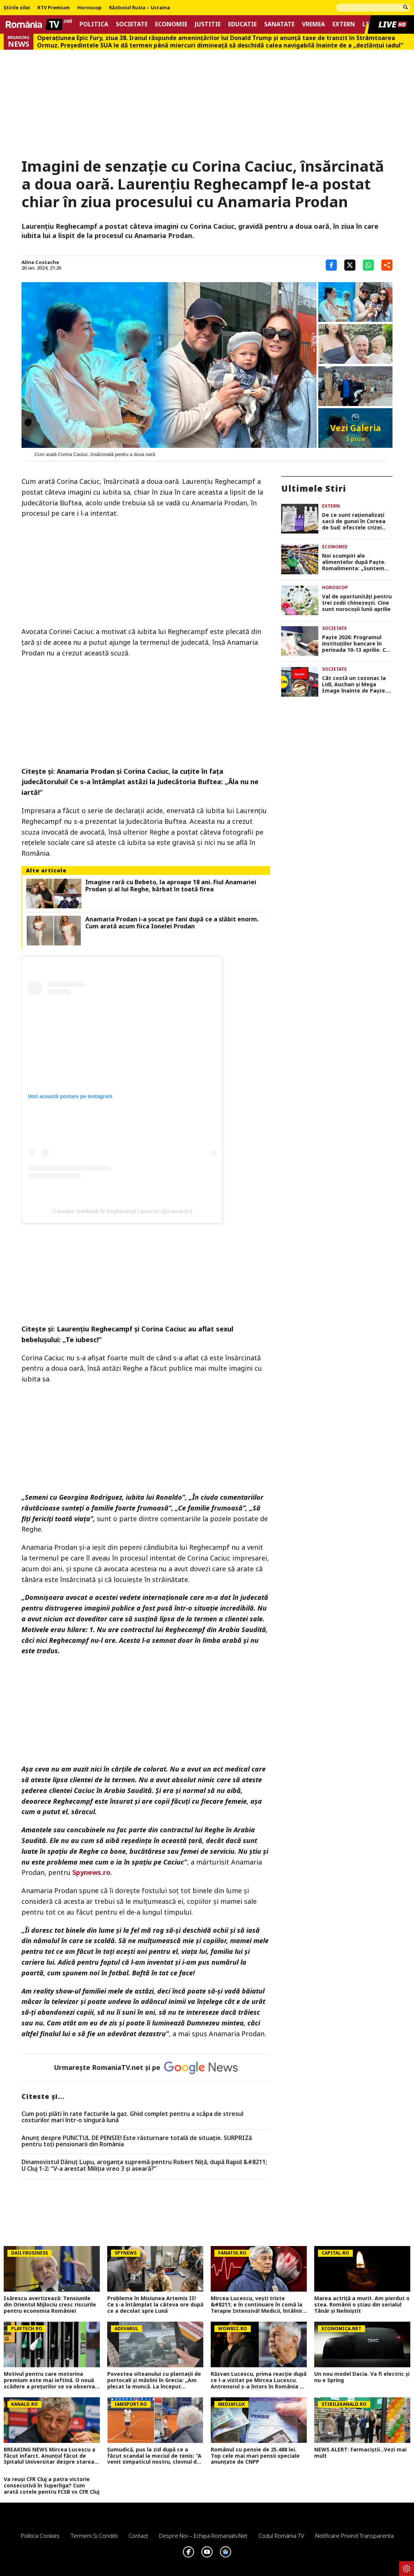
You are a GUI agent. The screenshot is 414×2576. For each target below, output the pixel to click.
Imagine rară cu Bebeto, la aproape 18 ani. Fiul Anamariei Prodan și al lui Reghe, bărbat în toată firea (170, 886)
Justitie (208, 24)
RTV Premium (53, 8)
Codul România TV (281, 2535)
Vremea (313, 24)
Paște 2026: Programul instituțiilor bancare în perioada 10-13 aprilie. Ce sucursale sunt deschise (355, 643)
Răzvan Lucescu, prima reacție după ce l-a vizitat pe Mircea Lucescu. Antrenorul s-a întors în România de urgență (258, 2380)
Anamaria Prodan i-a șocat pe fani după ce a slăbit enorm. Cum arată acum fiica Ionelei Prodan (172, 923)
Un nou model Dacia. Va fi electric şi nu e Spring (362, 2377)
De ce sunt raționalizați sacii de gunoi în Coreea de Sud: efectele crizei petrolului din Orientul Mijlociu (353, 521)
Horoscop (89, 8)
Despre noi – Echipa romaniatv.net (203, 2535)
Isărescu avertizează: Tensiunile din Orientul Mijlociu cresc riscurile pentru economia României (50, 2304)
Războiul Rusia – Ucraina (139, 8)
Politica (93, 24)
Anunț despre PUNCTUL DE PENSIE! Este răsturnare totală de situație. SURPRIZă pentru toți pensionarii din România (137, 2141)
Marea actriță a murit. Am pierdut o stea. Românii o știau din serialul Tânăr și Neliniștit (362, 2304)
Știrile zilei (17, 8)
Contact (138, 2535)
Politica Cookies (40, 2535)
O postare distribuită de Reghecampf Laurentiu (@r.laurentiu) (122, 1211)
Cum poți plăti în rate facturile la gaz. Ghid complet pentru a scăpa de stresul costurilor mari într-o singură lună (132, 2117)
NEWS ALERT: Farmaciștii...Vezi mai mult (360, 2453)
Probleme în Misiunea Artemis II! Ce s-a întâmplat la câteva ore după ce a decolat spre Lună (155, 2304)
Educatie (242, 24)
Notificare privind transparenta (354, 2535)
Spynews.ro (91, 1872)
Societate (132, 24)
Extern (343, 24)
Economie (171, 24)
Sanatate (279, 24)
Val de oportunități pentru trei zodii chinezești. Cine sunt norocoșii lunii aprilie (357, 603)
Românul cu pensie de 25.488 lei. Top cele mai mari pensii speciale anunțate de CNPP (255, 2456)
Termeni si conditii (94, 2535)
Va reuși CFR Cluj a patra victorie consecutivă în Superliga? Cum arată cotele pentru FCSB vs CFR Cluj (51, 2485)
